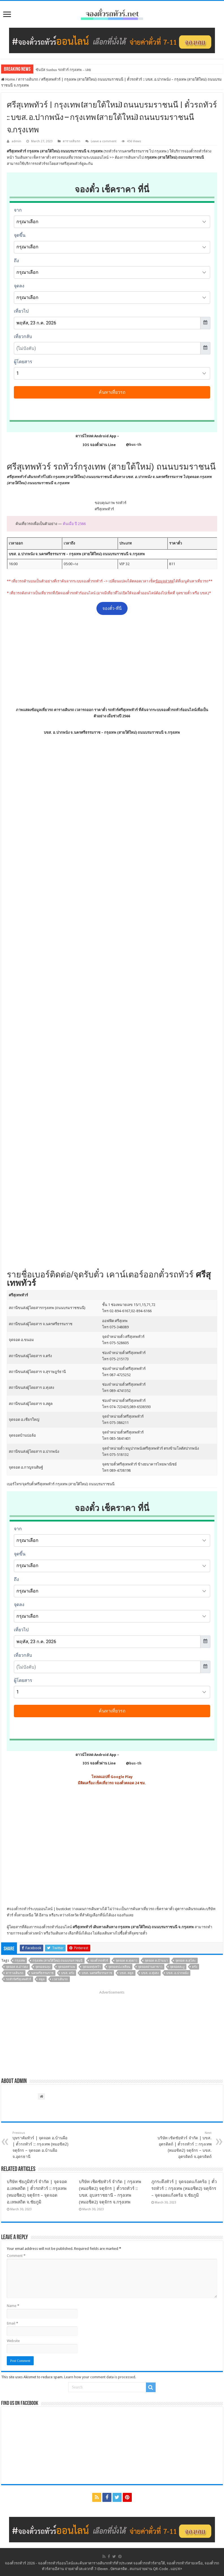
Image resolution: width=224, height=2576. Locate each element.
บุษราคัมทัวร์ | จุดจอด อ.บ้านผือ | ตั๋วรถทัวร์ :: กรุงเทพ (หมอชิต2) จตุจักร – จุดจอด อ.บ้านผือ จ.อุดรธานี (41, 2145)
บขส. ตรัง (67, 1973)
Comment (16, 2256)
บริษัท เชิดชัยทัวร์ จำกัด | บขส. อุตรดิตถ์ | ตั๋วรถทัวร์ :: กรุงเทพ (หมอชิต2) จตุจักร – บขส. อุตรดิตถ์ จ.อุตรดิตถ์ (183, 2145)
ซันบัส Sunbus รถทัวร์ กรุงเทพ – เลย (63, 70)
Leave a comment (104, 141)
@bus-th (129, 444)
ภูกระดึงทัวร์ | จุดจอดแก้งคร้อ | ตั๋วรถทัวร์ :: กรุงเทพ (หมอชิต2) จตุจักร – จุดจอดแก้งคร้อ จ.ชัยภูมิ (184, 2188)
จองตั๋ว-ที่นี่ (112, 608)
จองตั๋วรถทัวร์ (19, 1909)
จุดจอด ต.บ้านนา (156, 1960)
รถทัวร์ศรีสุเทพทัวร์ (18, 1979)
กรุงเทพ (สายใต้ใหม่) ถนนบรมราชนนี (58, 1960)
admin (16, 141)
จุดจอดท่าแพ (66, 1967)
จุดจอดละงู (177, 1967)
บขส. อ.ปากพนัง (177, 1973)
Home (8, 79)
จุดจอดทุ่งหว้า (92, 1967)
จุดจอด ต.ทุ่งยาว (126, 1960)
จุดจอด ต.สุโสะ (185, 1960)
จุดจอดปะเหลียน (119, 1967)
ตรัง (194, 1967)
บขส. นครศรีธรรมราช (97, 1973)
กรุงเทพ (20, 1960)
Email (12, 2323)
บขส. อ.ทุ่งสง (150, 1973)
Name (13, 2306)
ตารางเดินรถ (28, 79)
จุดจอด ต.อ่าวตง (17, 1967)
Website (13, 2341)
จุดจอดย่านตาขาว (150, 1967)
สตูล (42, 1979)
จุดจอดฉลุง (42, 1967)
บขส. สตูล (126, 1973)
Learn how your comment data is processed (99, 2377)
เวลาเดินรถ (60, 1979)
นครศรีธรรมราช (42, 1973)
